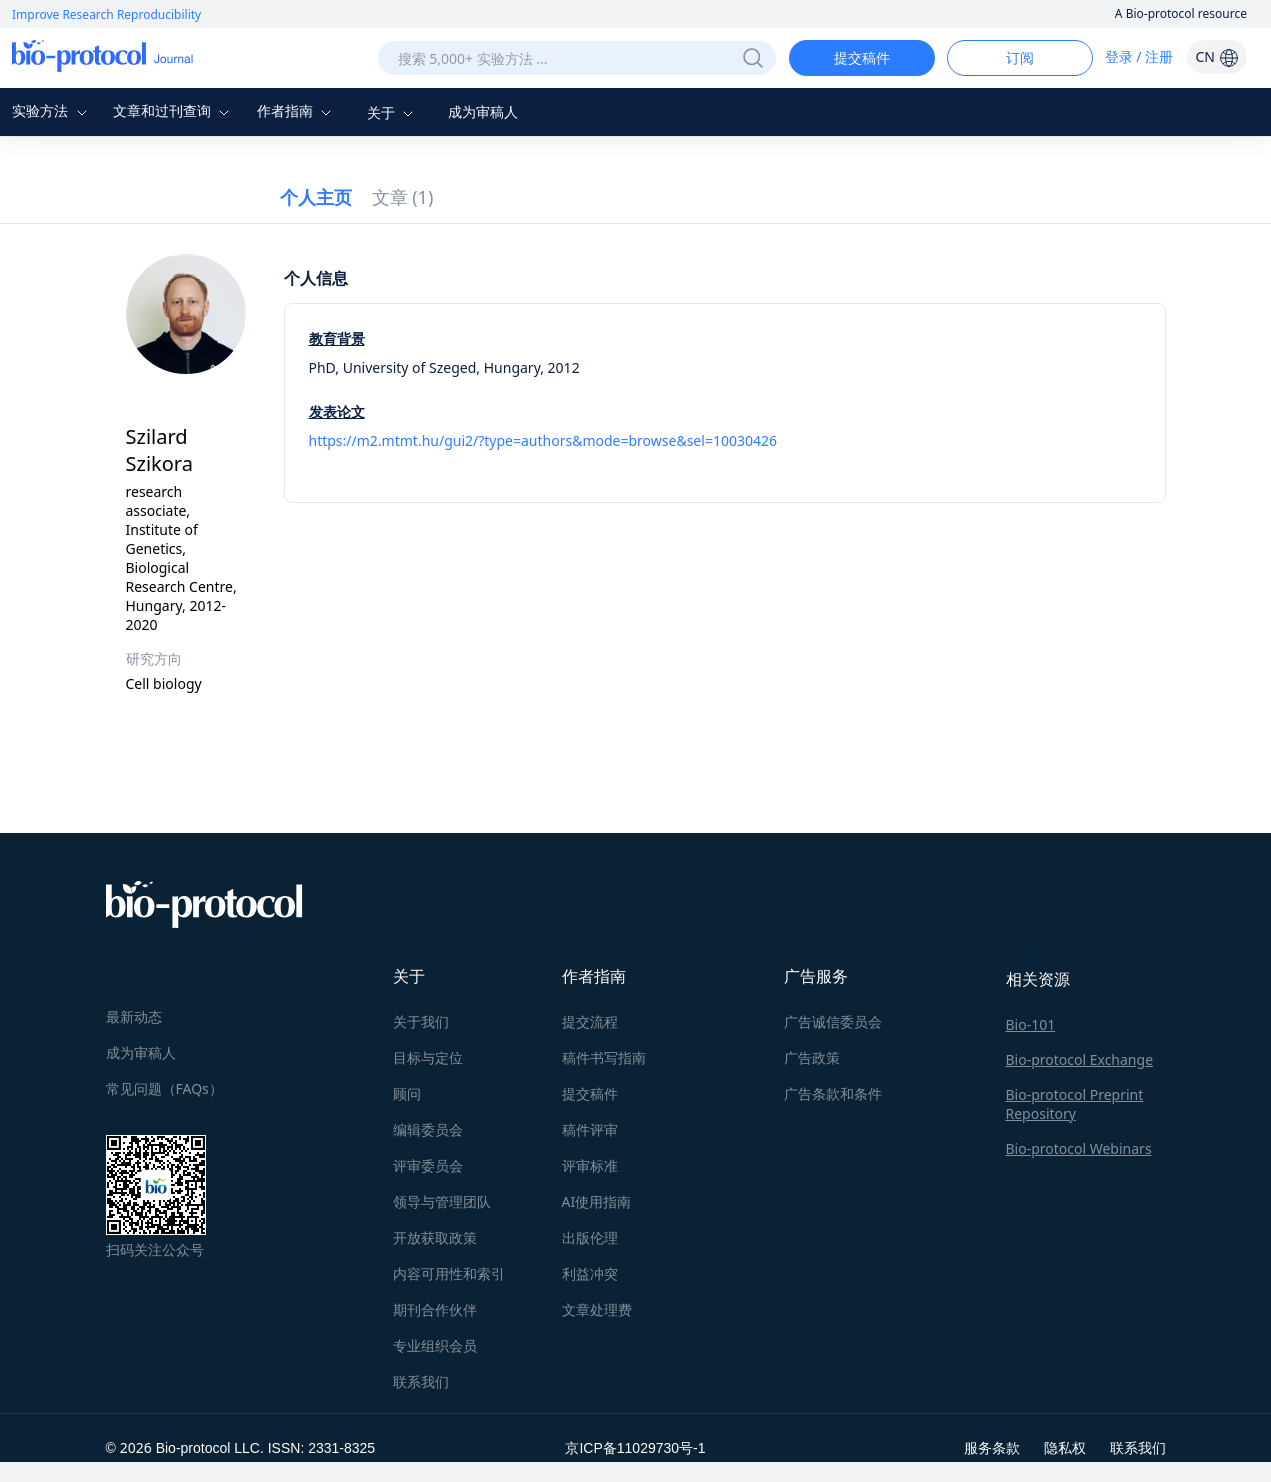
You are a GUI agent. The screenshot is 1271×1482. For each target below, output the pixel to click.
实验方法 (52, 110)
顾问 (407, 1093)
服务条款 (992, 1447)
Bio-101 (1031, 1024)
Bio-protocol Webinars (1079, 1148)
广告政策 (812, 1057)
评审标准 (590, 1165)
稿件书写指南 (604, 1057)
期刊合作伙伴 (435, 1309)
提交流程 (590, 1021)
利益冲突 (590, 1273)
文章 (403, 197)
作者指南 (297, 110)
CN (1216, 56)
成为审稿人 (483, 111)
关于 (393, 112)
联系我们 (421, 1381)
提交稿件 (862, 57)
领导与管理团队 (442, 1201)
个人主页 (316, 197)
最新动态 (134, 1016)
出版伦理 (590, 1237)
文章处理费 (597, 1309)
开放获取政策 (435, 1237)
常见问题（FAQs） (164, 1088)
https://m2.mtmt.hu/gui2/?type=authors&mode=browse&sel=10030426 (543, 440)
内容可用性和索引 (449, 1273)
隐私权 (1065, 1447)
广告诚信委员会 (833, 1021)
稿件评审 (590, 1129)
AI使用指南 (597, 1201)
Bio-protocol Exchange (1080, 1059)
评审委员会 (428, 1165)
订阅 (1020, 57)
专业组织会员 (435, 1345)
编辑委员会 (428, 1129)
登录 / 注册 (1139, 56)
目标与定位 (428, 1057)
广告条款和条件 (833, 1093)
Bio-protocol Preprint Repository (1075, 1104)
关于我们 (421, 1021)
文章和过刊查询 (174, 110)
